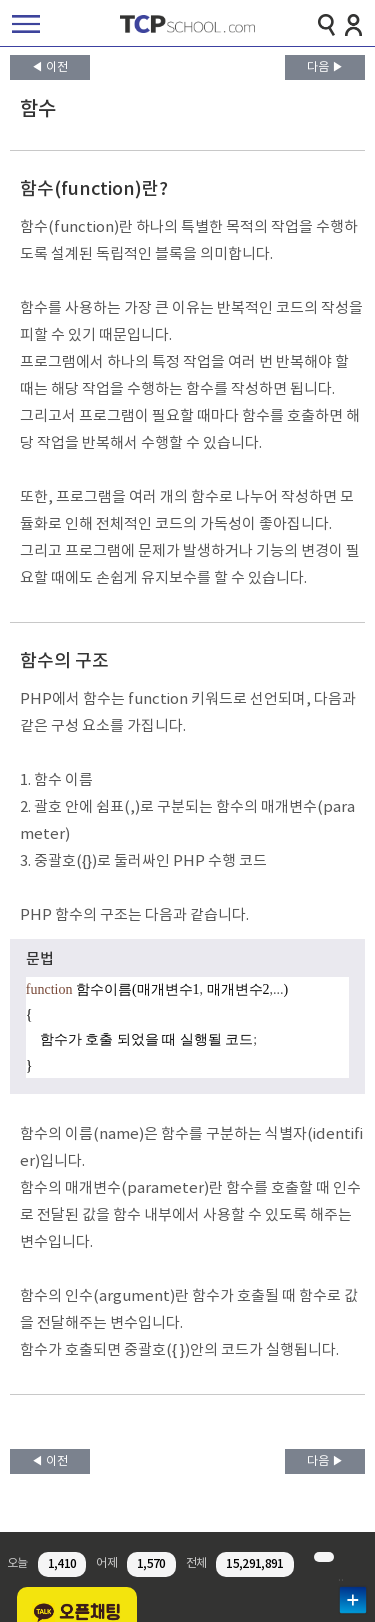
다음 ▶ (325, 67)
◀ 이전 (49, 67)
